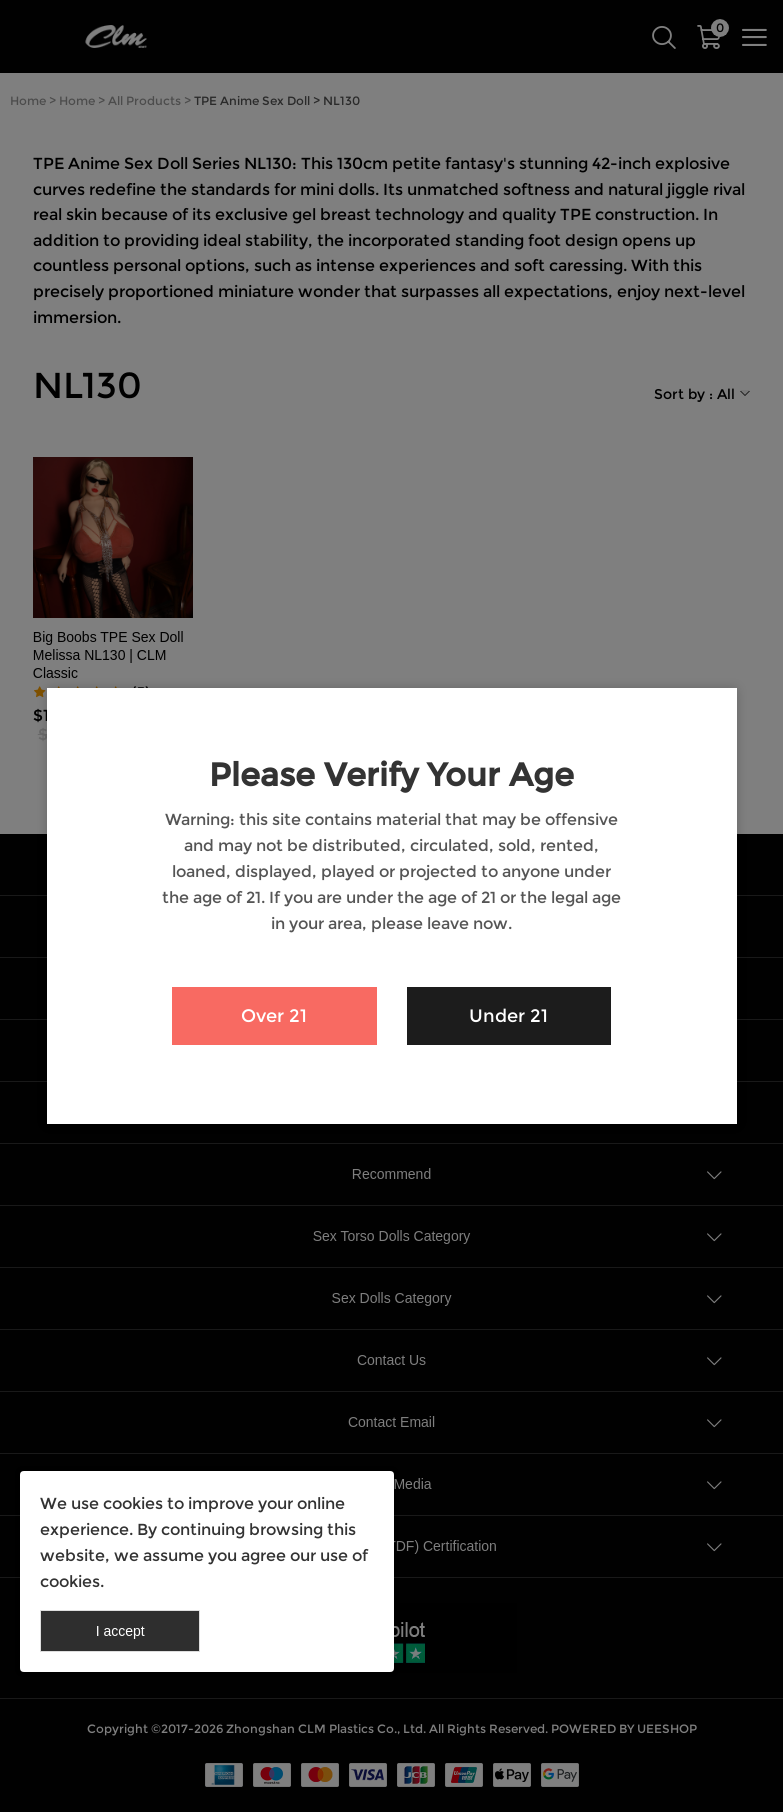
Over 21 (274, 1016)
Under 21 (508, 1016)
